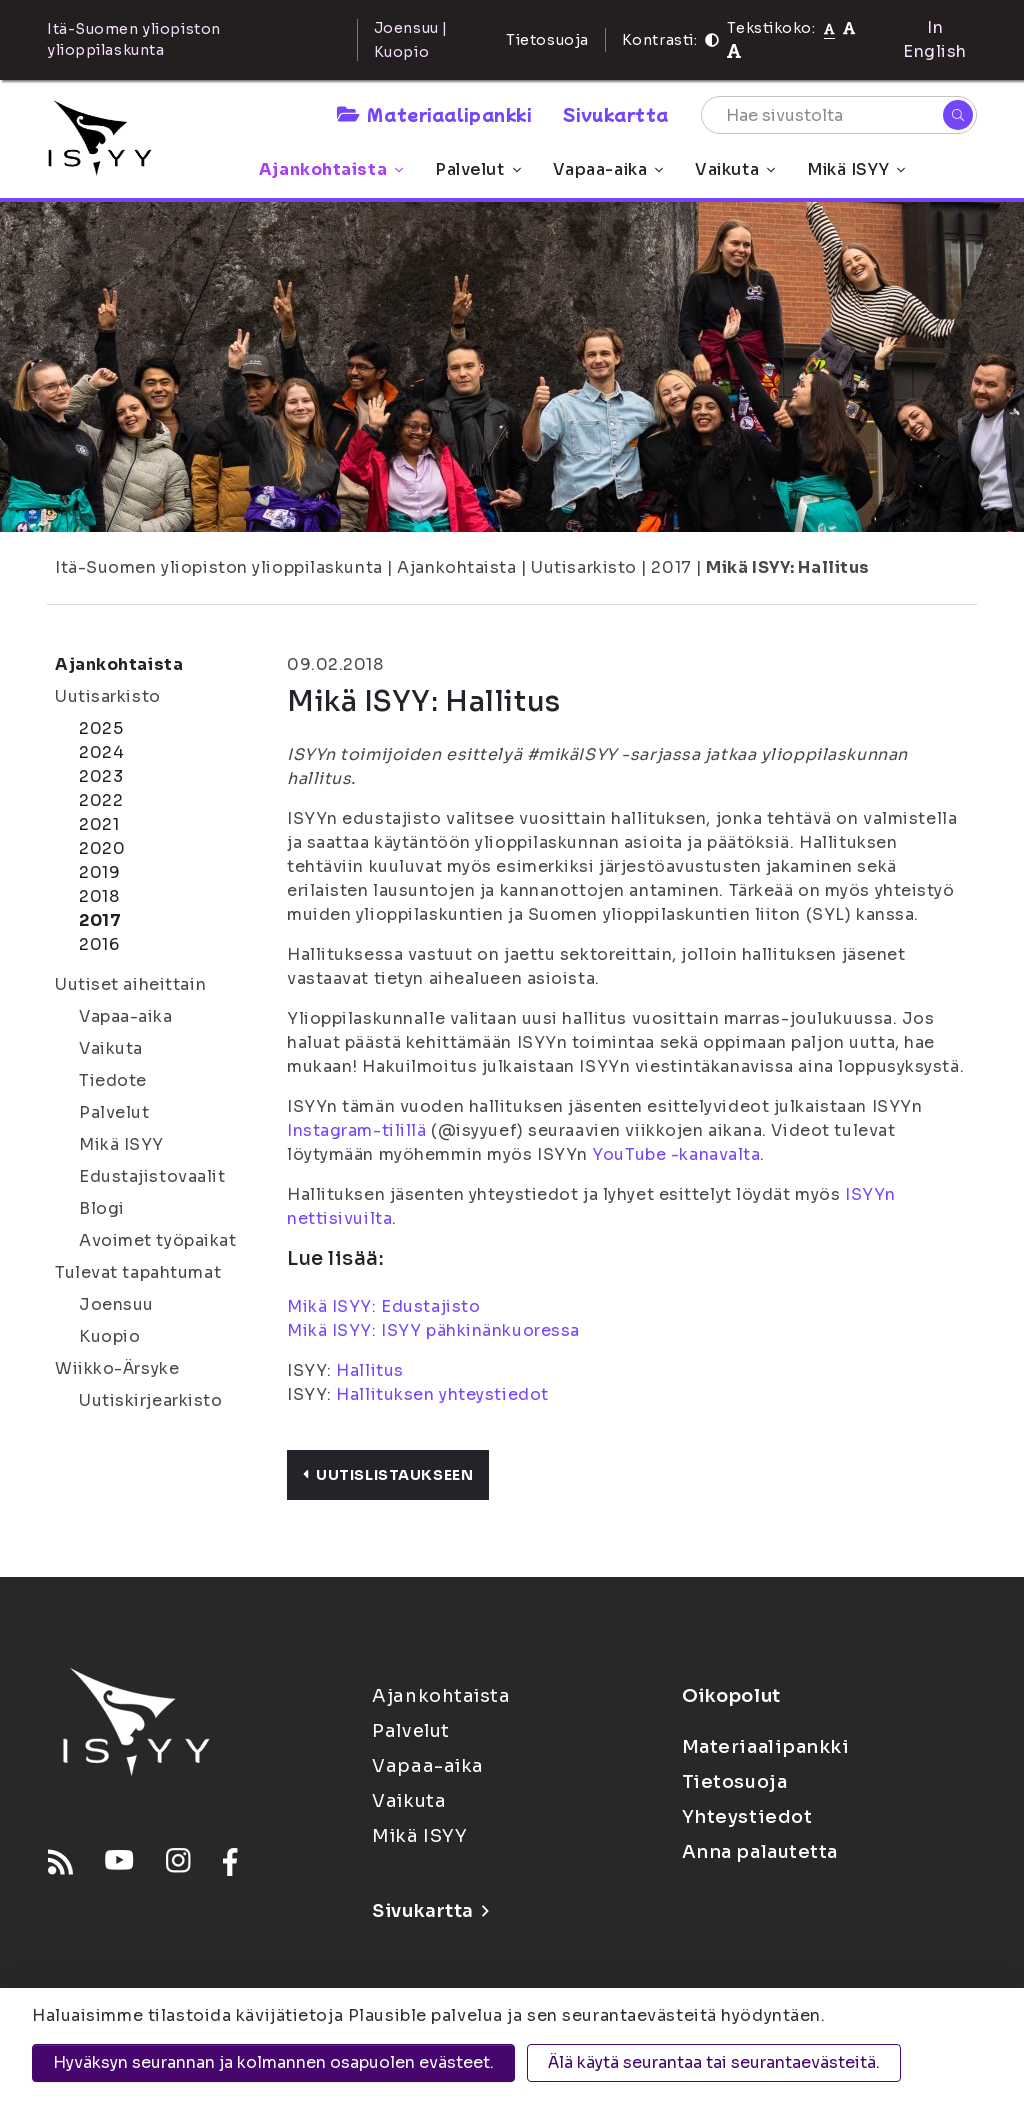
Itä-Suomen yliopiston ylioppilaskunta (219, 567)
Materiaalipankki (434, 114)
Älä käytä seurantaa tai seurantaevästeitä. (714, 2062)
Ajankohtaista (331, 169)
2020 (102, 848)
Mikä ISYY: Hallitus (788, 567)
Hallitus (369, 1370)
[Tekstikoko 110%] (849, 27)
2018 (99, 896)
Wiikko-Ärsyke (117, 1368)
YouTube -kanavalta (676, 1154)
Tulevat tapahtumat (138, 1272)
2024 (101, 752)
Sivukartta (616, 114)
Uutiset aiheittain (130, 984)
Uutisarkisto (584, 567)
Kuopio (109, 1336)
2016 (99, 944)
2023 (101, 776)
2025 (101, 728)
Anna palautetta (760, 1852)
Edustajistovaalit (152, 1176)
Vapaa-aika (608, 169)
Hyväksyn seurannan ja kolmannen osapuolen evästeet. (273, 2062)
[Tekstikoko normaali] (829, 28)
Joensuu (116, 1304)
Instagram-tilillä (357, 1130)
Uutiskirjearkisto (151, 1400)
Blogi (102, 1208)
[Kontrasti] (712, 40)
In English (935, 39)
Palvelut (477, 169)
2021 (99, 824)
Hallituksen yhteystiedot (442, 1394)
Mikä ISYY (856, 169)
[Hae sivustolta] (839, 115)
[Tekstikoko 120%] (734, 51)
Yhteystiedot (747, 1817)
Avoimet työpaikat (158, 1240)
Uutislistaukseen (388, 1475)
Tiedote (113, 1080)
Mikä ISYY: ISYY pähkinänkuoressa (435, 1330)
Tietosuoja (547, 40)
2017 (671, 567)
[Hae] (958, 115)
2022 (101, 800)
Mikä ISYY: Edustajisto (383, 1306)
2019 (99, 872)
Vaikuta (735, 169)
